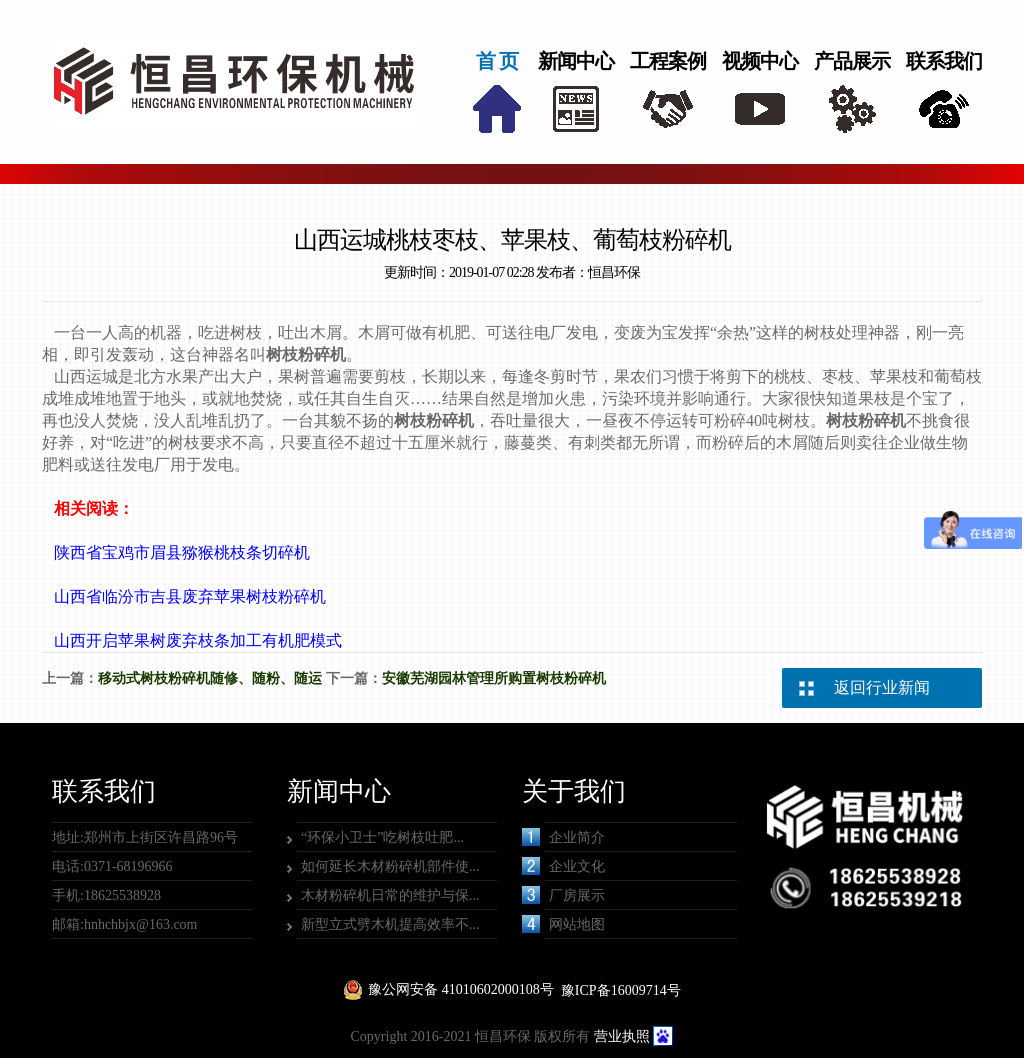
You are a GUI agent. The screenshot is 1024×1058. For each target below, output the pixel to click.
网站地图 (563, 924)
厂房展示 (563, 895)
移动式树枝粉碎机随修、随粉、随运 (210, 678)
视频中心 (760, 61)
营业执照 (622, 1036)
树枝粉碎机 (306, 354)
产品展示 (852, 61)
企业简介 (563, 837)
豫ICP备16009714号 (621, 990)
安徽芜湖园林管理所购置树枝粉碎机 (494, 678)
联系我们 (944, 61)
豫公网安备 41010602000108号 (461, 989)
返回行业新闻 (882, 687)
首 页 (497, 61)
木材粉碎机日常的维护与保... (390, 895)
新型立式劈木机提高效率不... (390, 924)
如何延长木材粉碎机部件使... (390, 866)
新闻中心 (576, 61)
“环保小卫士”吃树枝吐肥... (382, 837)
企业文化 (563, 866)
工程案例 (668, 61)
